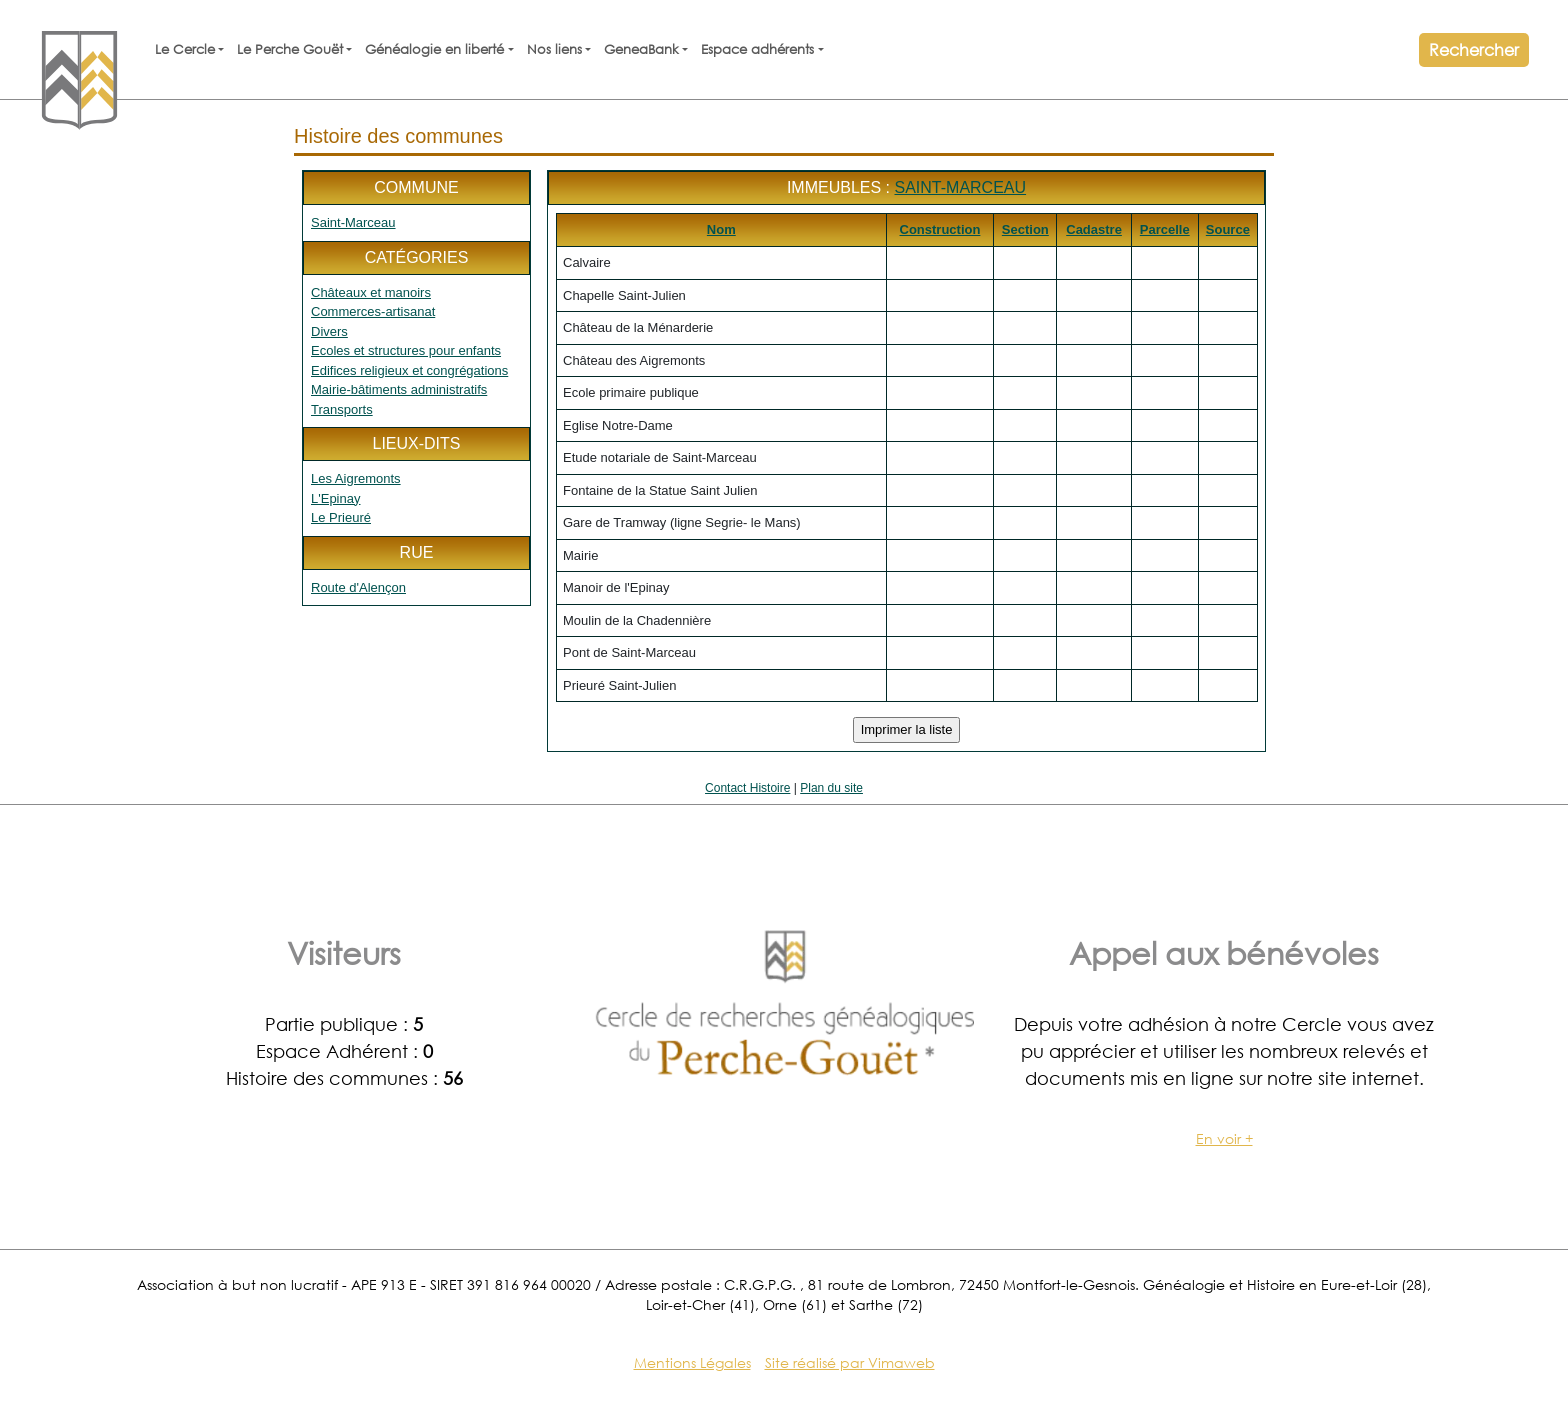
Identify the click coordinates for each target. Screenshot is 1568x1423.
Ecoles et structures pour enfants (406, 350)
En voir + (1224, 1138)
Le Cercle (185, 49)
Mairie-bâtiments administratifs (399, 389)
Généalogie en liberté (434, 49)
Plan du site (831, 788)
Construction (940, 229)
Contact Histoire (747, 788)
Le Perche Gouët (290, 49)
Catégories (417, 257)
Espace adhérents (757, 49)
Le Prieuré (341, 517)
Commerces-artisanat (373, 311)
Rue (417, 552)
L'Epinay (335, 498)
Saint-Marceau (353, 222)
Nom (721, 229)
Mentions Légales (692, 1362)
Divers (329, 331)
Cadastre (1094, 229)
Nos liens (554, 49)
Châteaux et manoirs (371, 292)
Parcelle (1165, 229)
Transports (342, 409)
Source (1228, 229)
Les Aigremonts (356, 478)
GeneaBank (641, 49)
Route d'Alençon (358, 587)
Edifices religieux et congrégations (409, 370)
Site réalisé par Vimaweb (850, 1362)
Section (1025, 229)
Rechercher (1474, 49)
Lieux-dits (416, 443)
